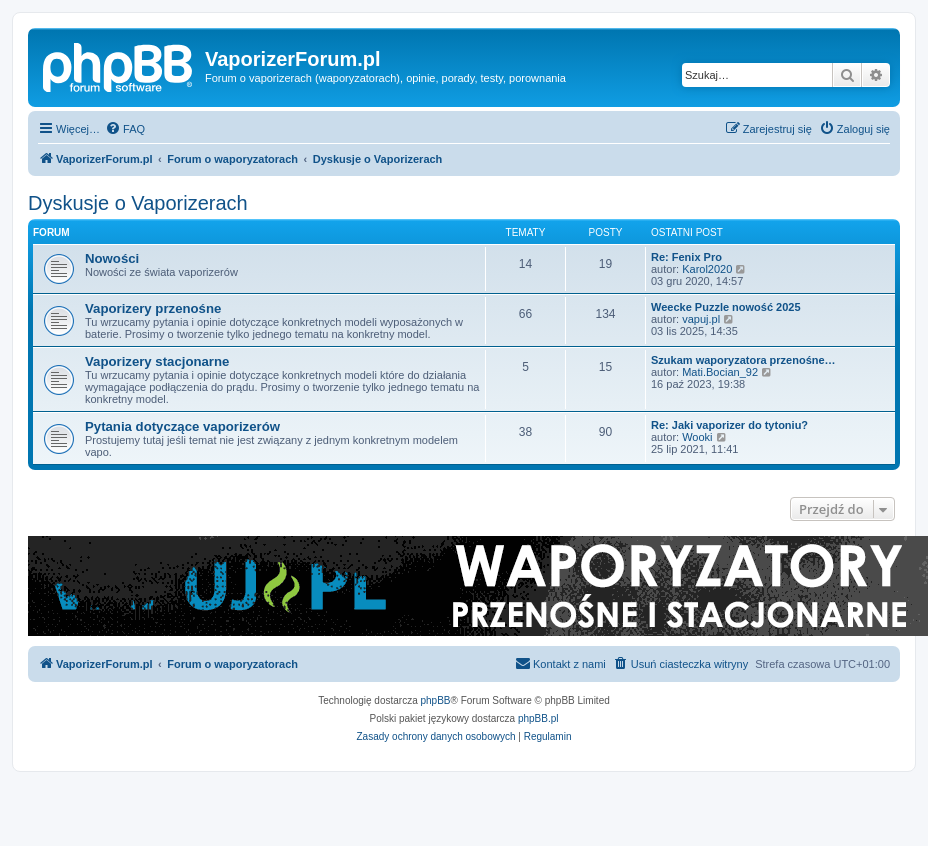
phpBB (436, 700)
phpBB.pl (538, 718)
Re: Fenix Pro (686, 257)
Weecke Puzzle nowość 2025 (726, 307)
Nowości (112, 258)
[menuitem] (125, 129)
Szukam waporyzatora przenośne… (743, 360)
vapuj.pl (701, 319)
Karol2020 (707, 269)
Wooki (697, 437)
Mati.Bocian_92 (720, 372)
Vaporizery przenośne (153, 308)
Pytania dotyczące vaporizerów (182, 426)
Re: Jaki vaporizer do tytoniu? (729, 425)
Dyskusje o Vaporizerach (138, 203)
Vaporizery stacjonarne (157, 361)
